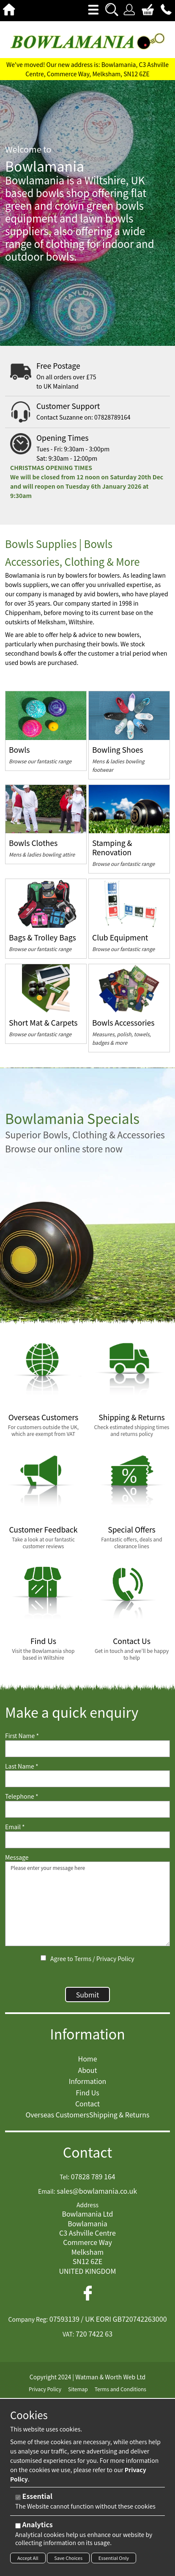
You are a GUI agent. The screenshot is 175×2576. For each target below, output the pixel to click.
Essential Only (113, 2557)
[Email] (87, 1839)
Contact (87, 2152)
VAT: (68, 2334)
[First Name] (87, 1748)
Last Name (21, 1766)
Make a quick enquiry (71, 1712)
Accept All (27, 2557)
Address (87, 2205)
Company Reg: (28, 2319)
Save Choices (68, 2557)
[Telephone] (87, 1809)
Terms (82, 1958)
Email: (46, 2191)
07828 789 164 (93, 2176)
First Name (22, 1736)
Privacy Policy (115, 1958)
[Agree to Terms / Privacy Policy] (43, 1958)
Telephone (21, 1796)
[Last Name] (87, 1778)
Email (15, 1827)
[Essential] (18, 2497)
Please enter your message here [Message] (87, 1903)
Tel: (64, 2177)
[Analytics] (18, 2526)
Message (17, 1857)
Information (87, 2033)
